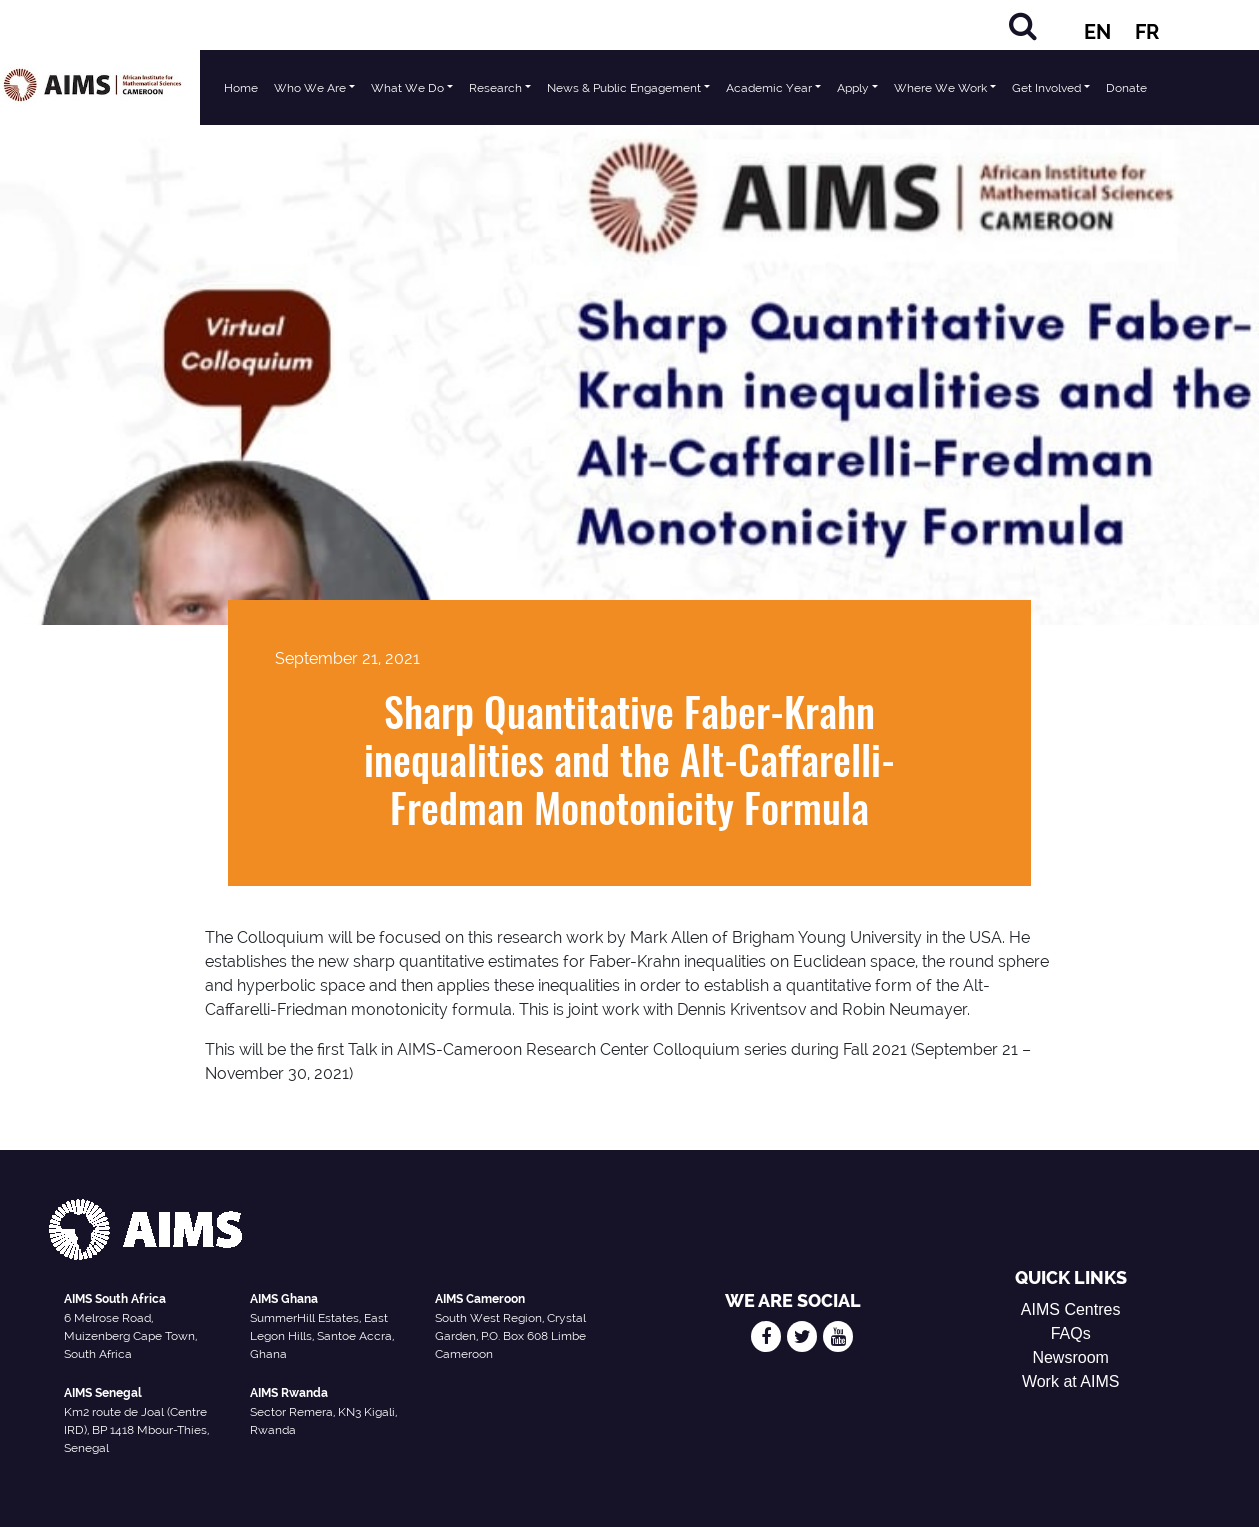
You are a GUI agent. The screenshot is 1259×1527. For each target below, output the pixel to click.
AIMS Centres (1071, 1309)
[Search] (1023, 25)
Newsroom (1070, 1357)
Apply (853, 88)
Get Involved (1046, 88)
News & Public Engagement (624, 88)
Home (241, 88)
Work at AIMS (1071, 1381)
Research (495, 88)
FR (1147, 32)
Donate (1126, 88)
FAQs (1071, 1333)
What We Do (407, 88)
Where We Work (940, 88)
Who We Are (310, 88)
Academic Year (769, 88)
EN (1097, 32)
